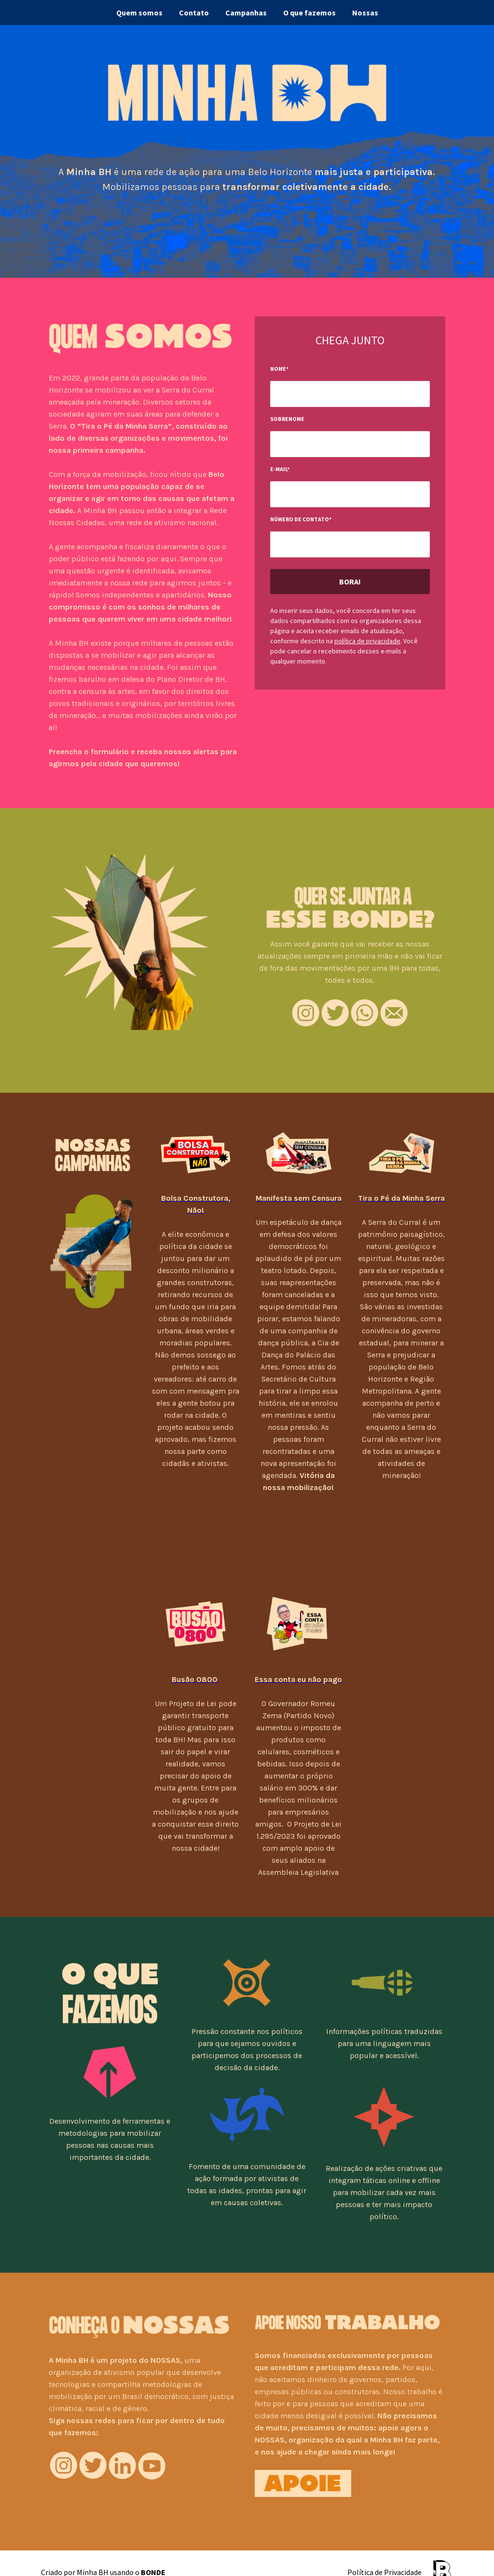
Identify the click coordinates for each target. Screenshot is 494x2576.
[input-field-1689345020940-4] (350, 444)
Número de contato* (300, 519)
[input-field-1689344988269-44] (350, 394)
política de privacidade (367, 641)
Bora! (350, 581)
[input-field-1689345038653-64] (350, 494)
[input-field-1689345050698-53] (350, 544)
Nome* (279, 368)
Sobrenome (287, 418)
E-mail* (279, 469)
